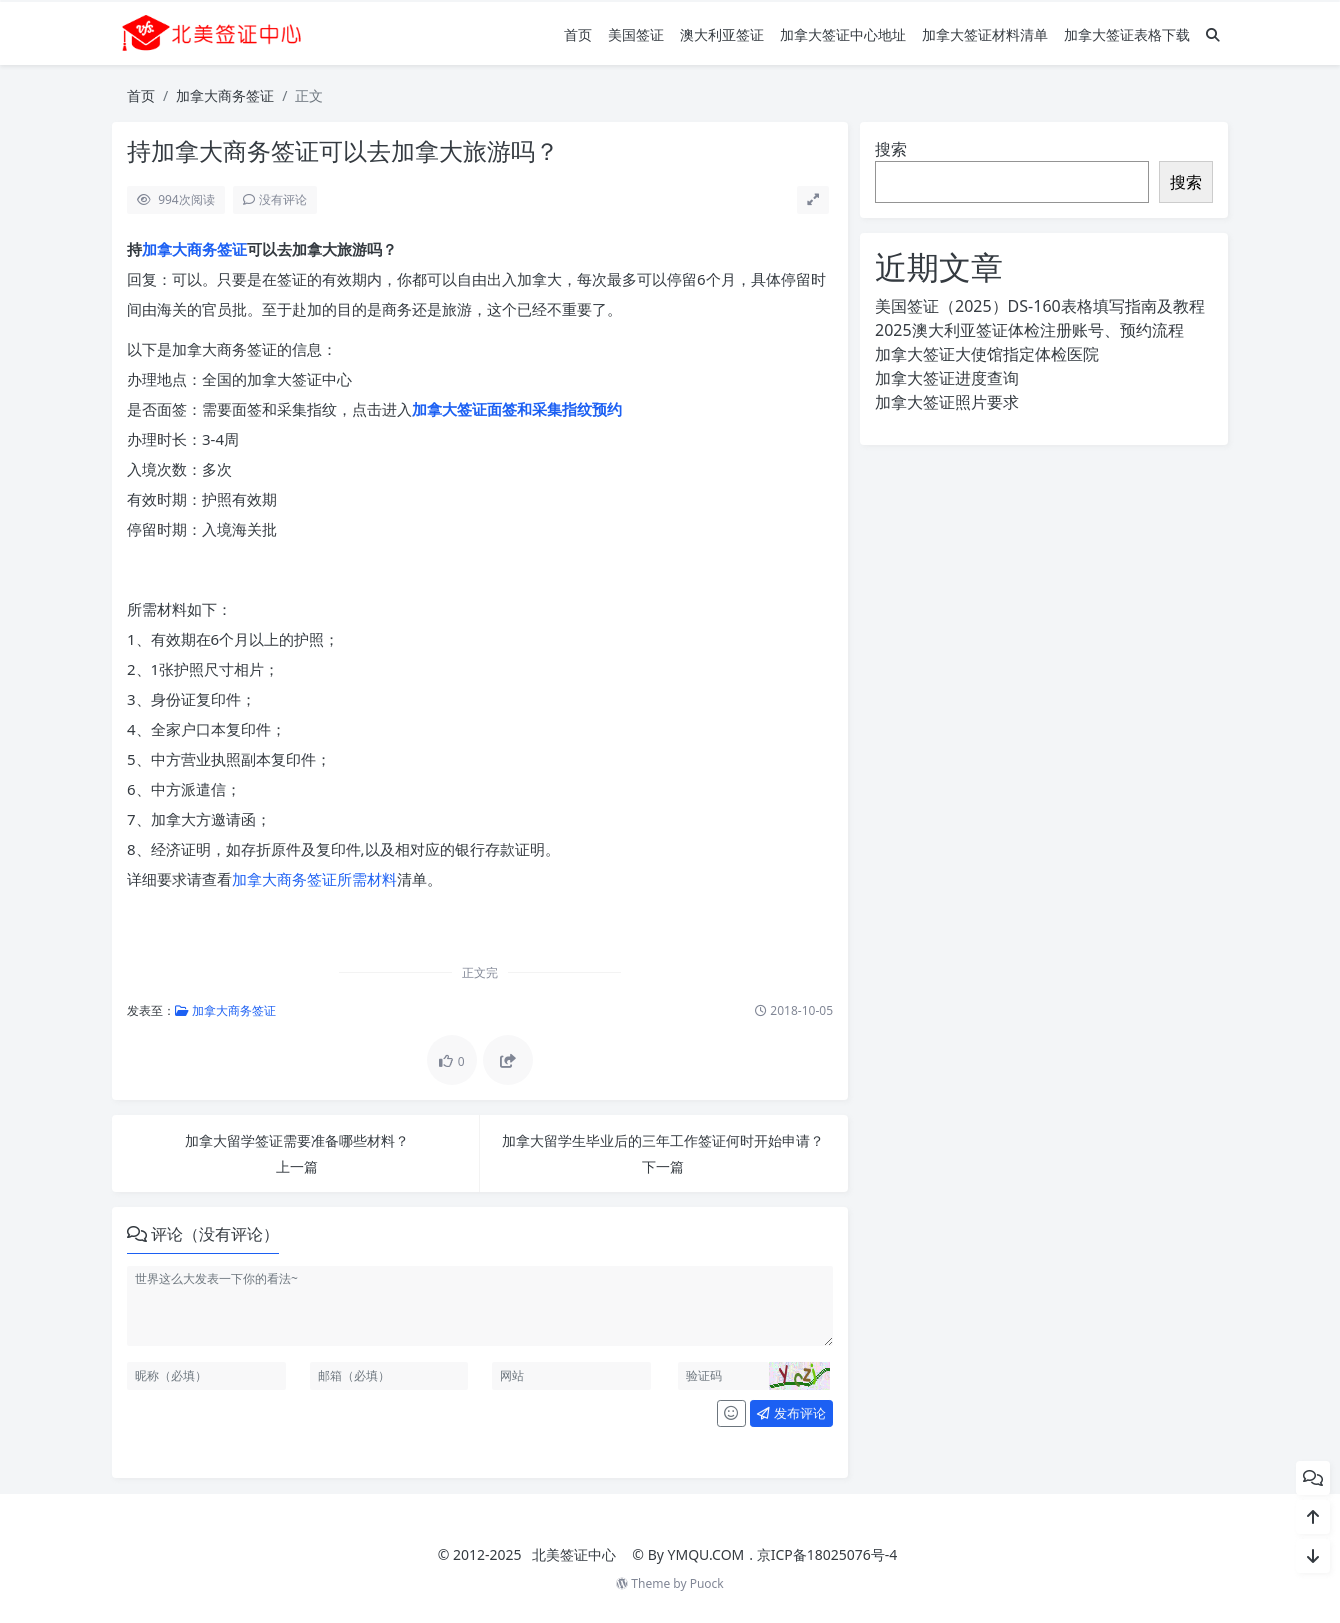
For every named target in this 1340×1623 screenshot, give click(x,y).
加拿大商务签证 (225, 95)
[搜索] (1213, 34)
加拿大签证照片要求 (947, 402)
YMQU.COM (706, 1554)
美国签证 (636, 34)
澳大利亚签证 (722, 34)
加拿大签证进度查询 (947, 378)
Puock (707, 1583)
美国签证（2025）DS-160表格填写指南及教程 (1040, 306)
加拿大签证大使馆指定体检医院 (987, 354)
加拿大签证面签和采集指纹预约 (517, 409)
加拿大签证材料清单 (985, 34)
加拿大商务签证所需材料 (314, 879)
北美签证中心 (574, 1554)
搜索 (891, 149)
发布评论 (791, 1413)
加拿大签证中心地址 (843, 34)
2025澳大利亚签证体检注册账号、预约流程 (1029, 330)
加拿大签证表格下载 (1127, 34)
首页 (578, 34)
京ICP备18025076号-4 (827, 1554)
